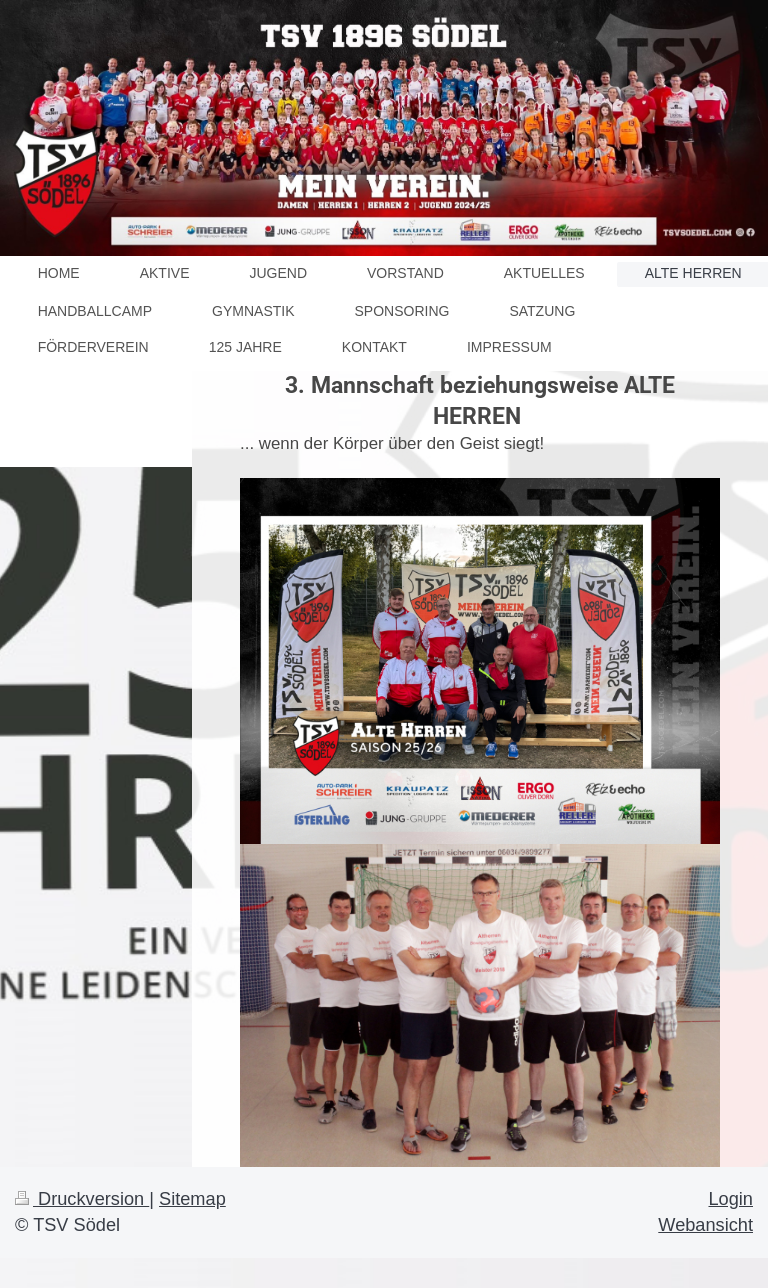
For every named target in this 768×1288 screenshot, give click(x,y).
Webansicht (705, 1225)
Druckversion (82, 1199)
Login (730, 1199)
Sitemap (192, 1199)
